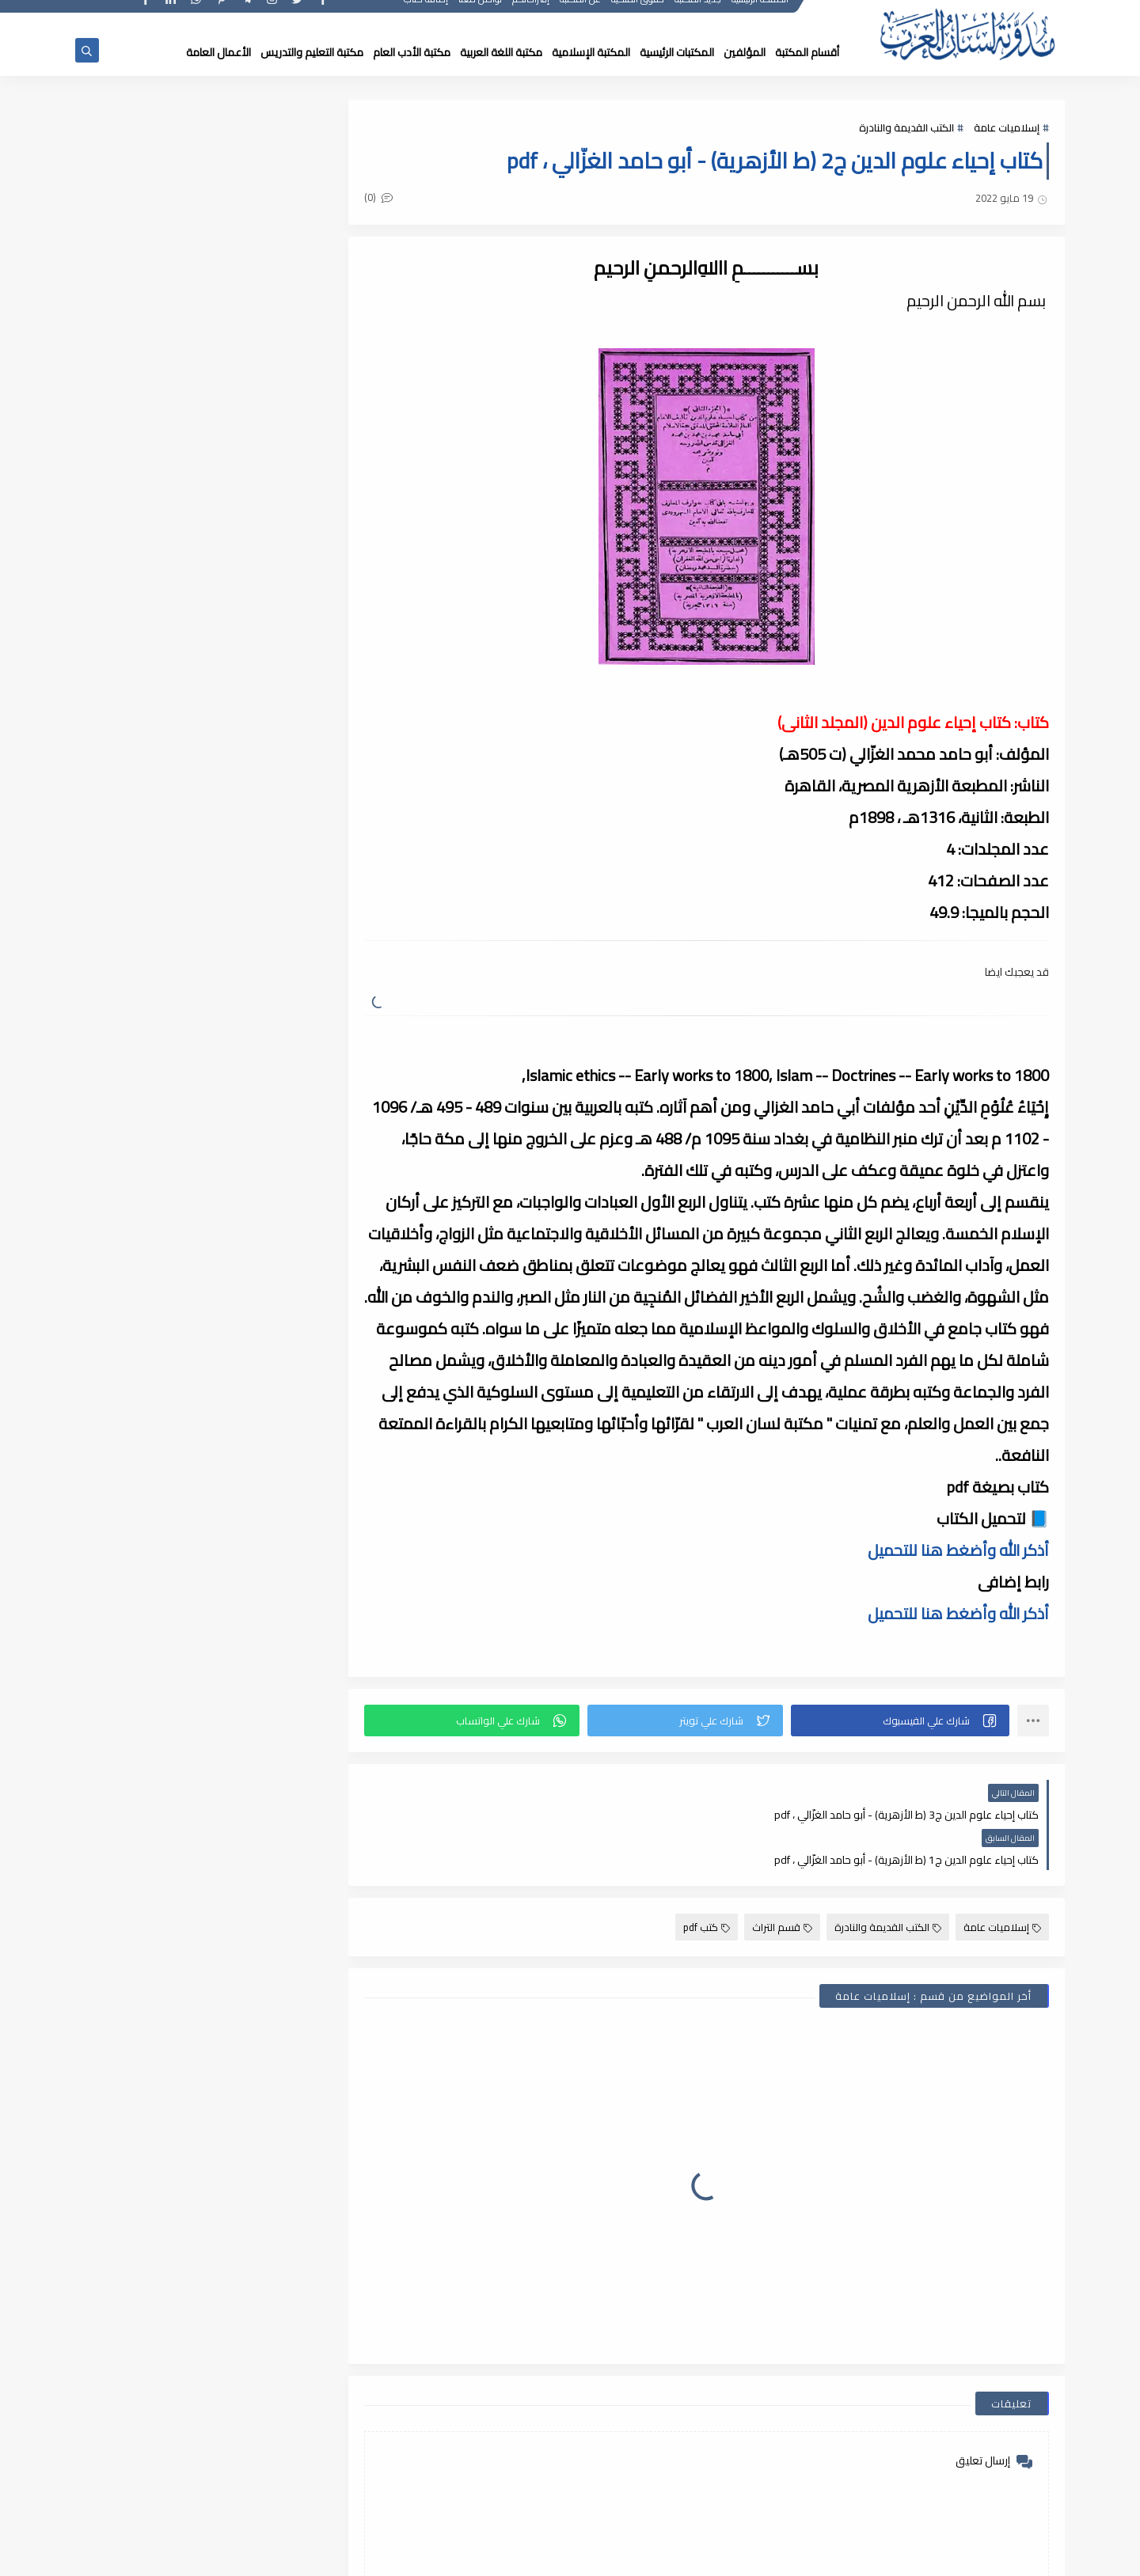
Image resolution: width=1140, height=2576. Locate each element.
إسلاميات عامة (1006, 128)
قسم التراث (782, 1881)
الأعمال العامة (218, 52)
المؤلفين (745, 52)
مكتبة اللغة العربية (501, 52)
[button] (902, 1720)
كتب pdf (706, 1881)
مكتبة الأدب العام (411, 52)
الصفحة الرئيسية (760, 14)
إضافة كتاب (427, 14)
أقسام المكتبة (807, 52)
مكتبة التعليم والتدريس (311, 52)
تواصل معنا (481, 14)
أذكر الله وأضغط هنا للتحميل (958, 1550)
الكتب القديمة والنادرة (906, 128)
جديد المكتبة (698, 14)
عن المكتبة (581, 14)
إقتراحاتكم (531, 14)
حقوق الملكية (638, 14)
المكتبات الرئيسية (677, 52)
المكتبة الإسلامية (591, 52)
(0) (394, 198)
